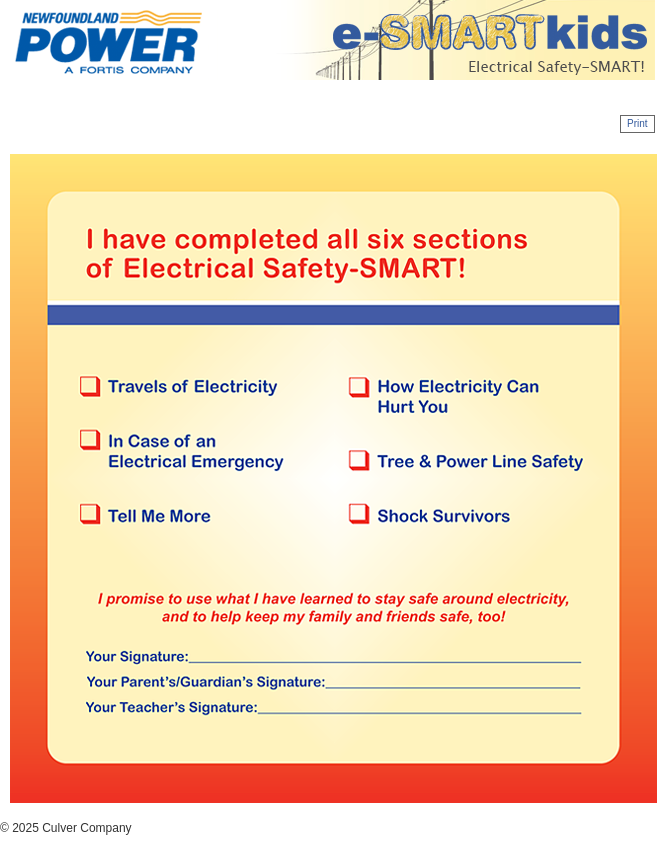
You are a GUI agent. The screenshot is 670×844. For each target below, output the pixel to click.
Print (637, 123)
